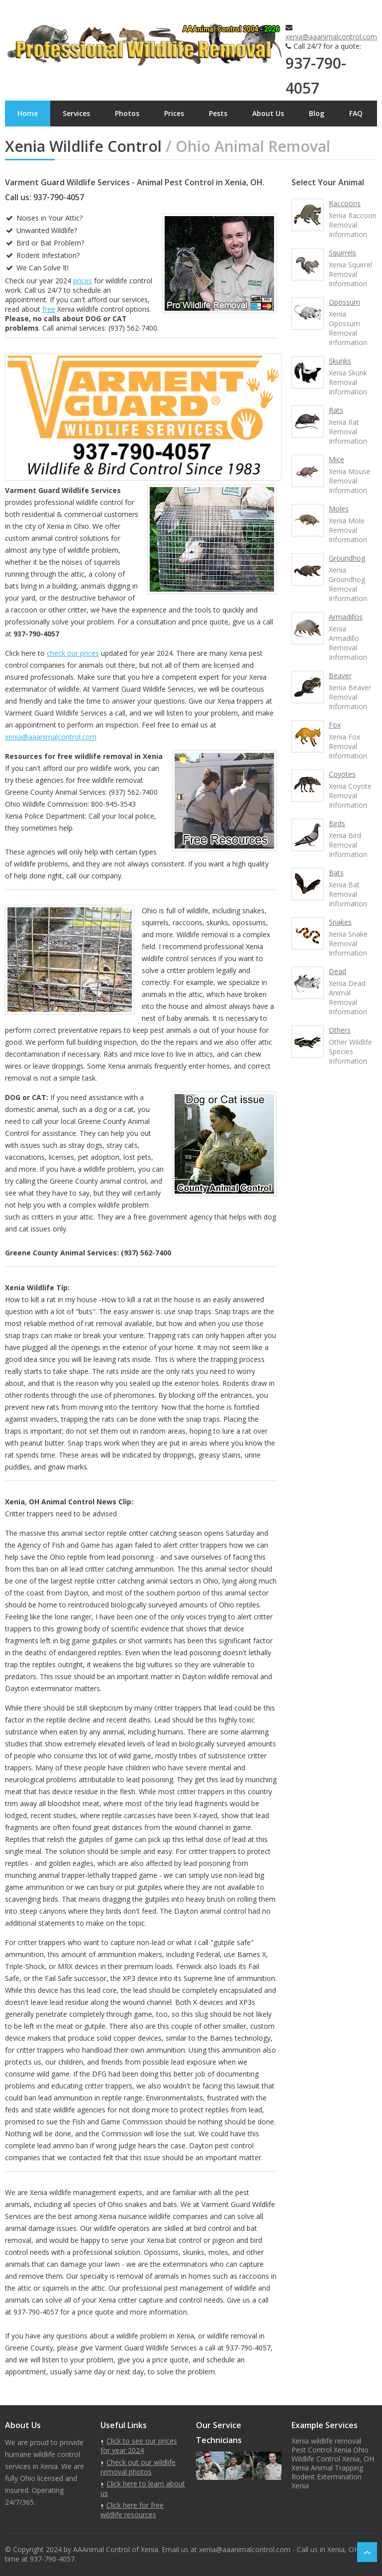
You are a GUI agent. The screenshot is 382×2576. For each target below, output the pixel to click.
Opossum (344, 302)
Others (340, 1030)
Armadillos (346, 616)
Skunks (340, 361)
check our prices (73, 653)
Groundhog (347, 558)
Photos (127, 113)
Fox (335, 725)
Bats (336, 872)
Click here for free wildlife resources (132, 2509)
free (48, 309)
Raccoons (345, 203)
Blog (316, 113)
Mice (336, 459)
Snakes (340, 922)
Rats (336, 410)
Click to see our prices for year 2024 (138, 2445)
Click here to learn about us (142, 2488)
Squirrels (342, 252)
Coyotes (342, 774)
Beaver (340, 675)
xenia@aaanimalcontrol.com (331, 36)
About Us (268, 113)
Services (76, 113)
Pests (218, 113)
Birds (337, 823)
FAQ (356, 113)
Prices (174, 113)
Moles (339, 508)
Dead (337, 971)
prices (82, 280)
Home (27, 113)
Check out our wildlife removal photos (138, 2466)
